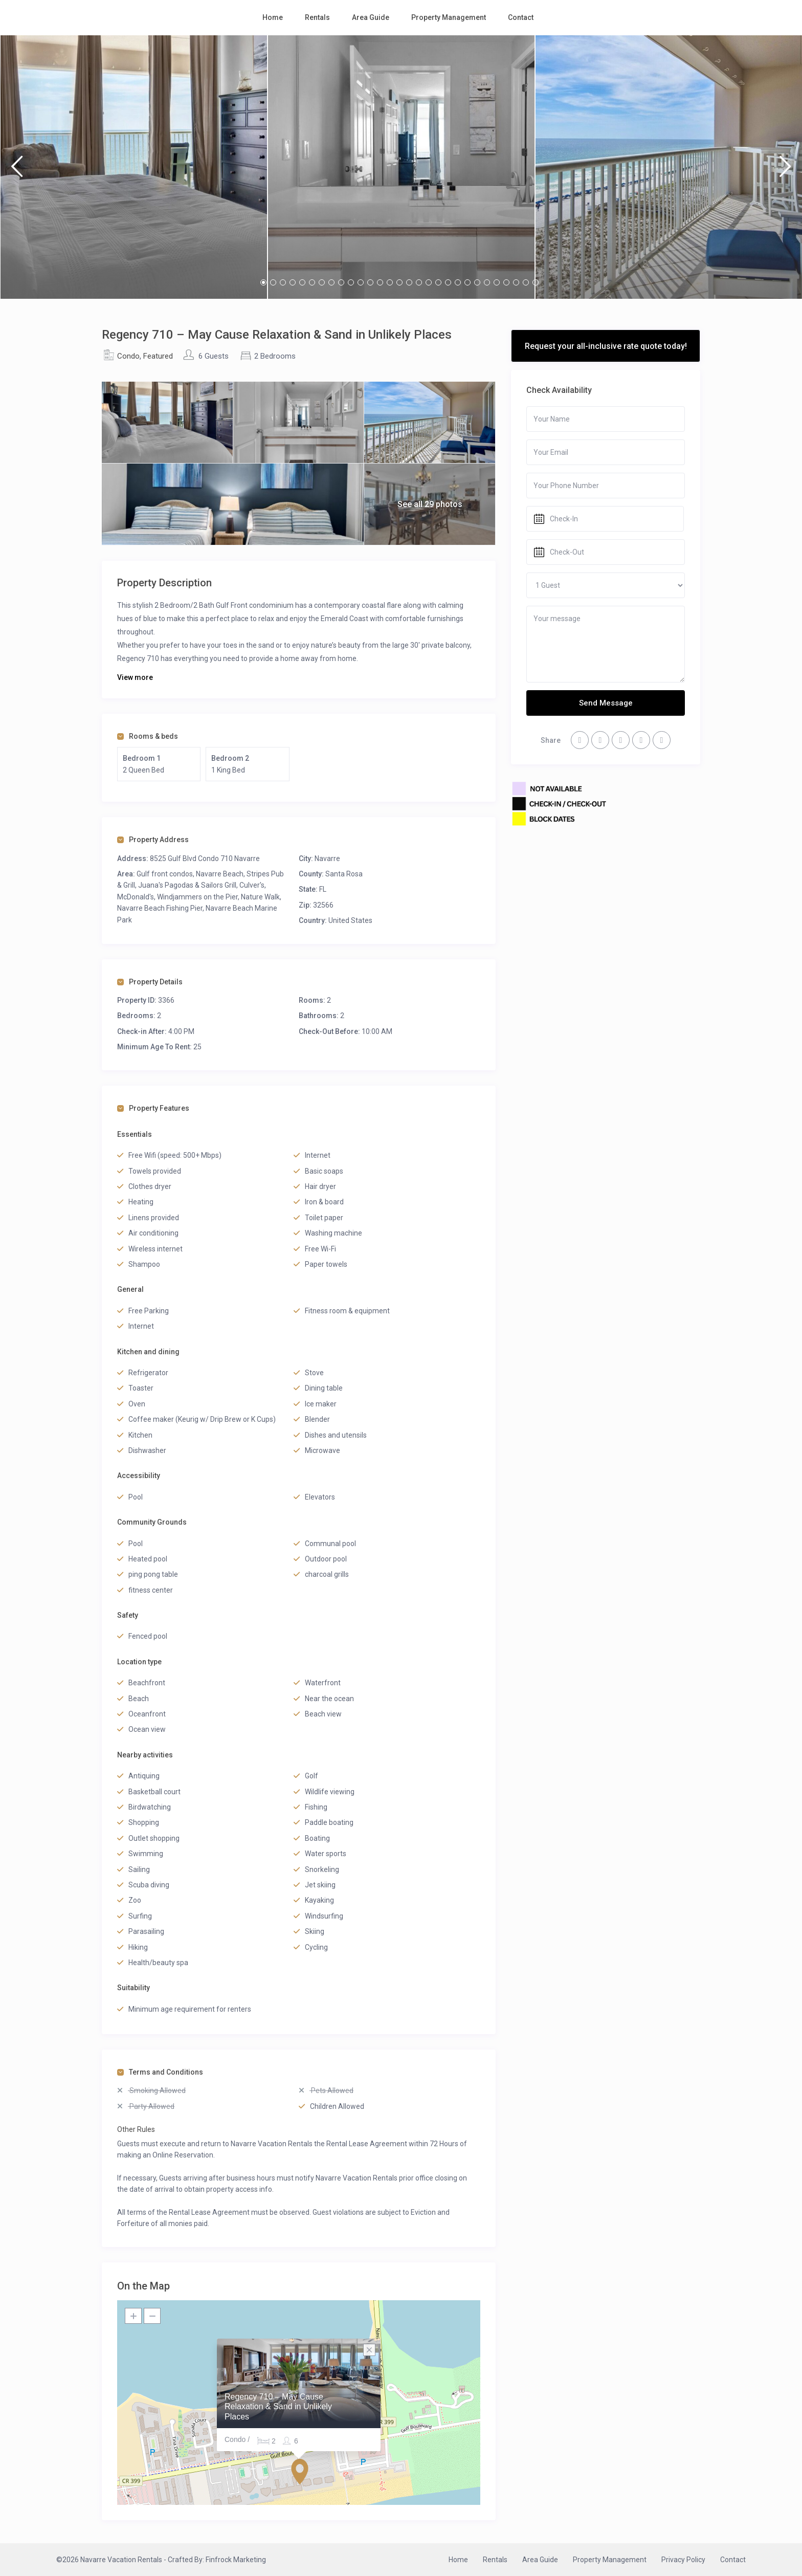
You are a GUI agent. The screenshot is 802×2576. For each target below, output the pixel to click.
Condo (128, 356)
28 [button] (526, 282)
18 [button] (429, 282)
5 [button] (302, 282)
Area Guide (370, 17)
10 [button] (351, 282)
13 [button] (380, 282)
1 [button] (263, 282)
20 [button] (448, 282)
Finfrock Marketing (236, 2560)
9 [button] (341, 282)
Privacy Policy (683, 2560)
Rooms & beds (147, 736)
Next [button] (785, 170)
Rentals (317, 17)
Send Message (606, 703)
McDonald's (135, 897)
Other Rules (136, 2129)
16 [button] (409, 282)
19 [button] (438, 282)
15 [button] (399, 282)
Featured (158, 356)
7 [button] (322, 282)
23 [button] (477, 282)
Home (272, 17)
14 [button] (390, 282)
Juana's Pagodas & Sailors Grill (187, 885)
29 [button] (535, 282)
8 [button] (331, 282)
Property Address (153, 839)
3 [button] (283, 282)
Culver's (251, 885)
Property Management (448, 17)
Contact (520, 17)
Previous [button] (17, 170)
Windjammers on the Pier (197, 897)
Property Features (153, 1108)
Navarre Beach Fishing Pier (160, 908)
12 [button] (370, 282)
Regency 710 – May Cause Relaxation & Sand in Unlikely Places (278, 2406)
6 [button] (312, 282)
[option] (134, 167)
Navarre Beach (219, 874)
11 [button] (361, 282)
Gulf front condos (165, 874)
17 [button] (419, 282)
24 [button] (487, 282)
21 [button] (458, 282)
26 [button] (506, 282)
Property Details (150, 982)
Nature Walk (260, 897)
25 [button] (497, 282)
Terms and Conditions (160, 2072)
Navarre (327, 858)
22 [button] (467, 282)
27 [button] (516, 282)
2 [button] (273, 282)
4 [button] (292, 282)
